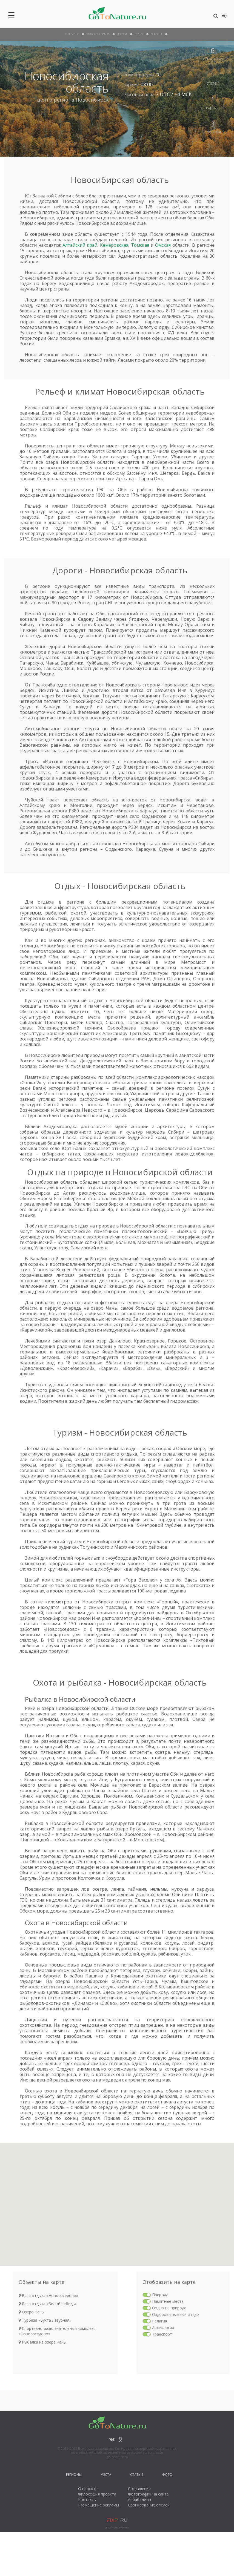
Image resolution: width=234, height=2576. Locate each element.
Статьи (136, 2475)
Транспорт (162, 2334)
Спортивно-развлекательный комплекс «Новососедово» (57, 2331)
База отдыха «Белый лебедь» (48, 2303)
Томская (140, 245)
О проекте (88, 2488)
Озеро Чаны (31, 2312)
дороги (122, 34)
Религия (159, 2321)
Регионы (74, 2475)
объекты (156, 34)
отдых (139, 34)
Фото (167, 2475)
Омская (163, 245)
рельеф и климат (98, 34)
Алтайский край (79, 245)
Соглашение (139, 2488)
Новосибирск (92, 99)
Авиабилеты (139, 2499)
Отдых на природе (169, 2307)
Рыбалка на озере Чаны (42, 2342)
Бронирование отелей (149, 2505)
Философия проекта (97, 2494)
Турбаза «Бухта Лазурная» (45, 2320)
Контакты (87, 2499)
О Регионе (72, 34)
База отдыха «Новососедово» (48, 2295)
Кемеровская (114, 245)
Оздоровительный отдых (175, 2314)
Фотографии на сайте (148, 2494)
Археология (163, 2327)
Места (106, 2475)
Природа (160, 2294)
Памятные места (168, 2301)
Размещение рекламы (98, 2505)
